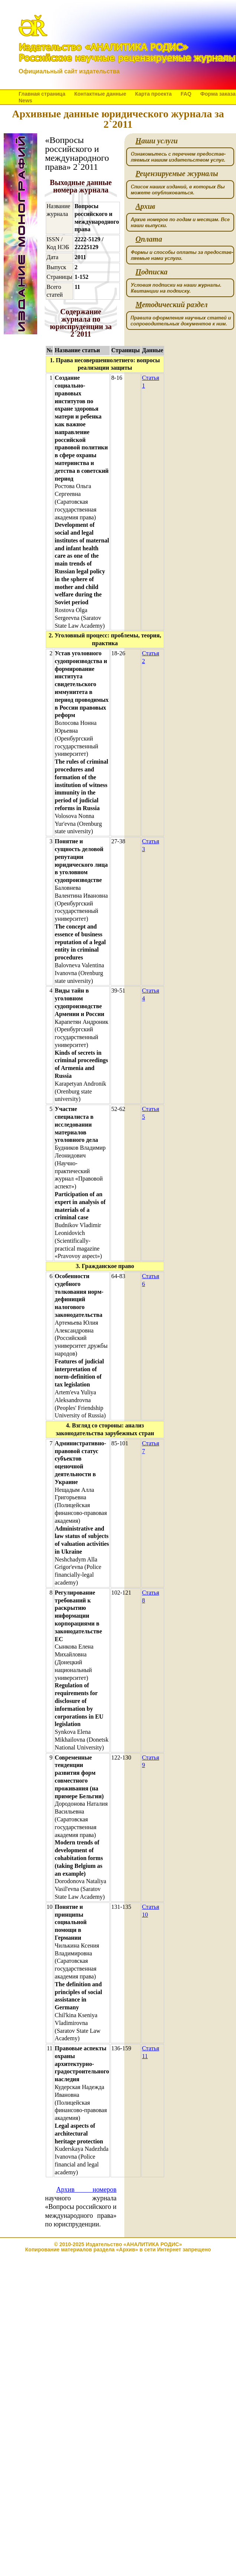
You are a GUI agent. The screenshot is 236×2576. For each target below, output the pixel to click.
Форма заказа (218, 94)
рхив (145, 206)
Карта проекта (153, 94)
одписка (151, 272)
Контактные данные (100, 94)
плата (148, 239)
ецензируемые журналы (176, 174)
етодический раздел (171, 305)
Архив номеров (86, 2189)
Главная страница (42, 94)
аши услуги (156, 141)
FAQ (186, 94)
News (25, 101)
